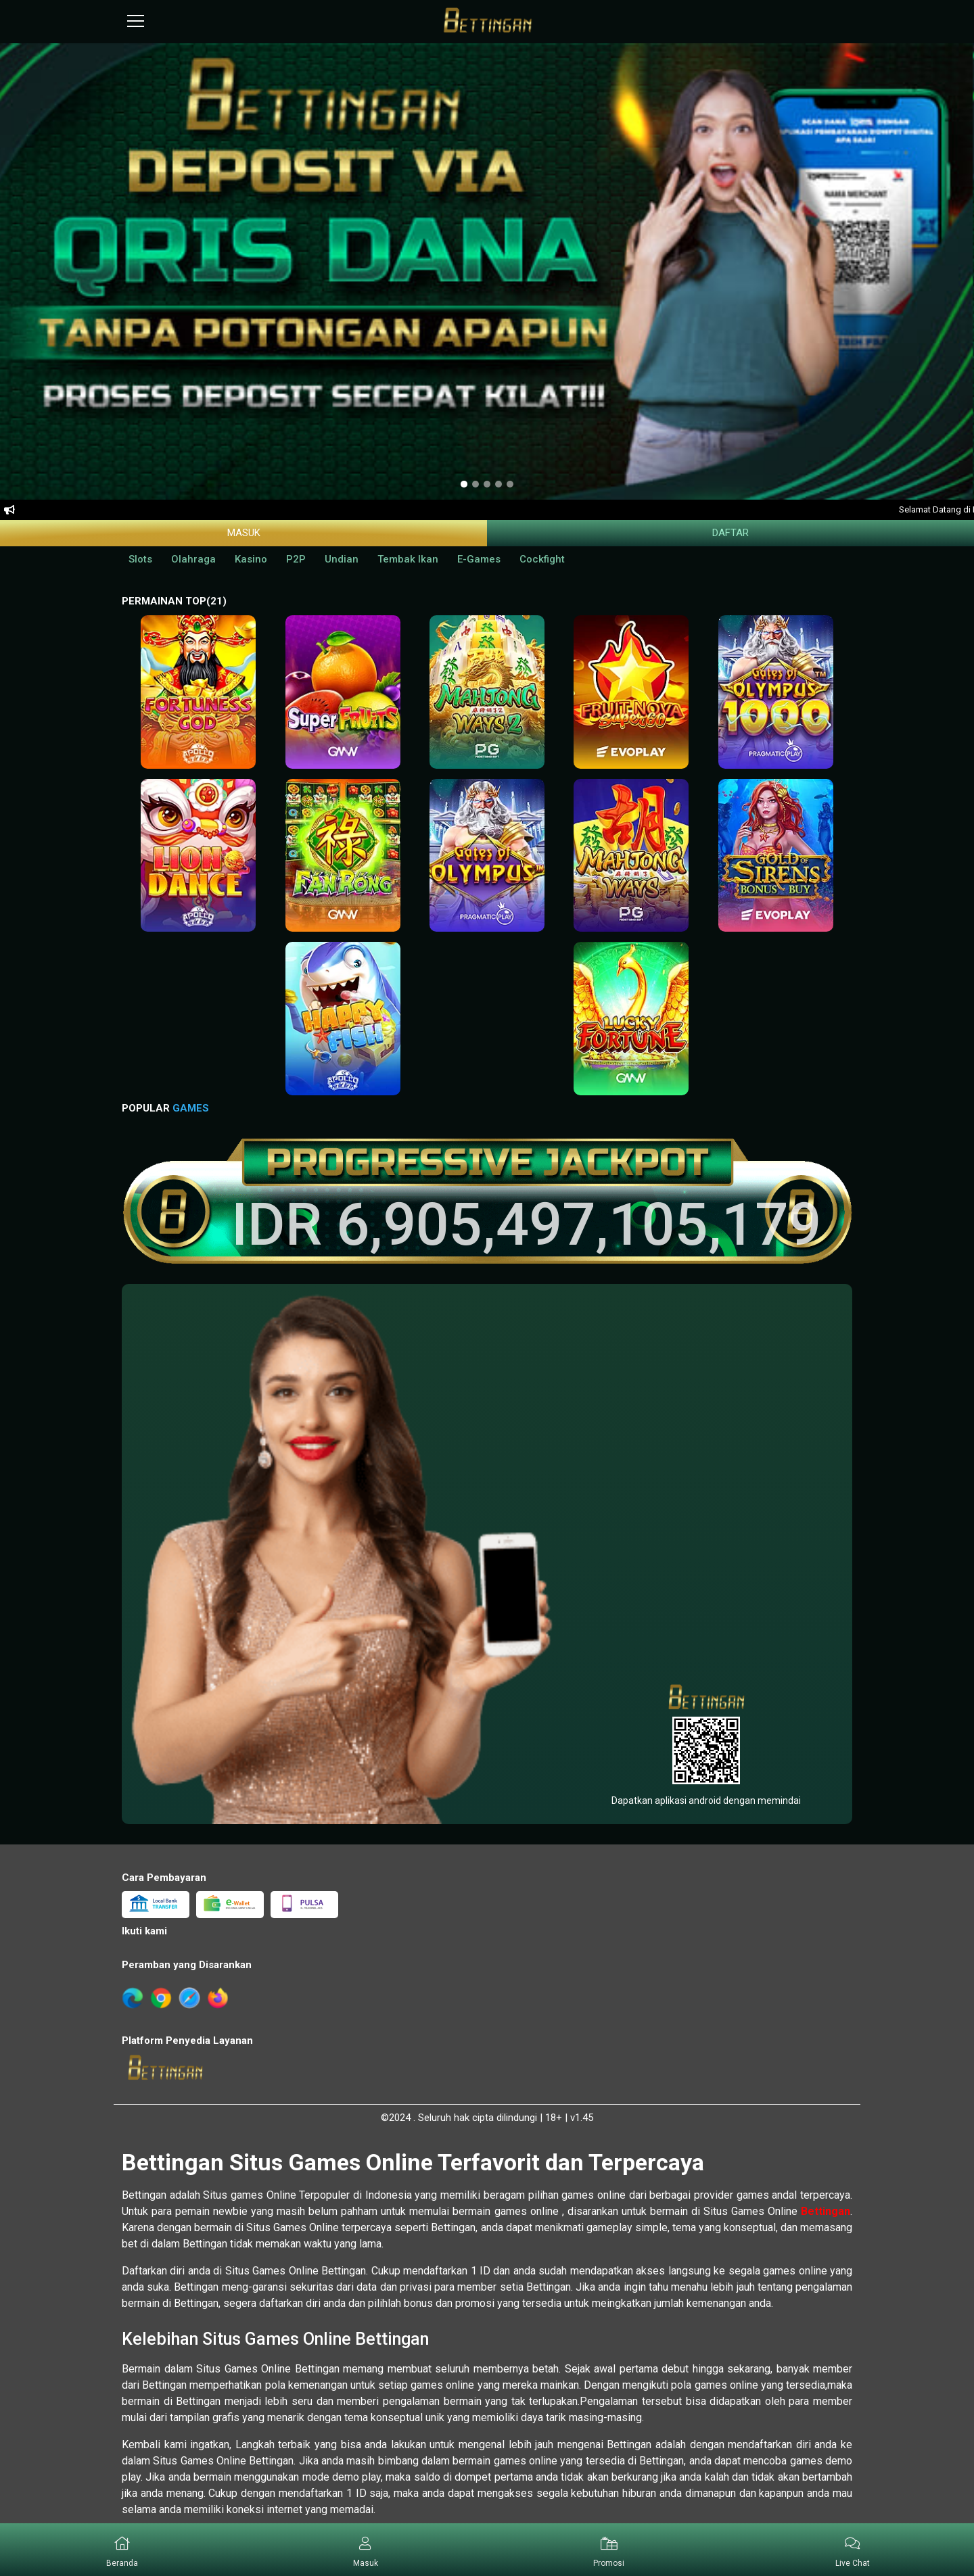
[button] (365, 2549)
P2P (296, 559)
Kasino (251, 559)
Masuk (243, 533)
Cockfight (542, 559)
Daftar (730, 533)
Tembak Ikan (407, 559)
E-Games (479, 559)
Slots (140, 559)
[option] (464, 484)
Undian (341, 559)
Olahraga (193, 559)
